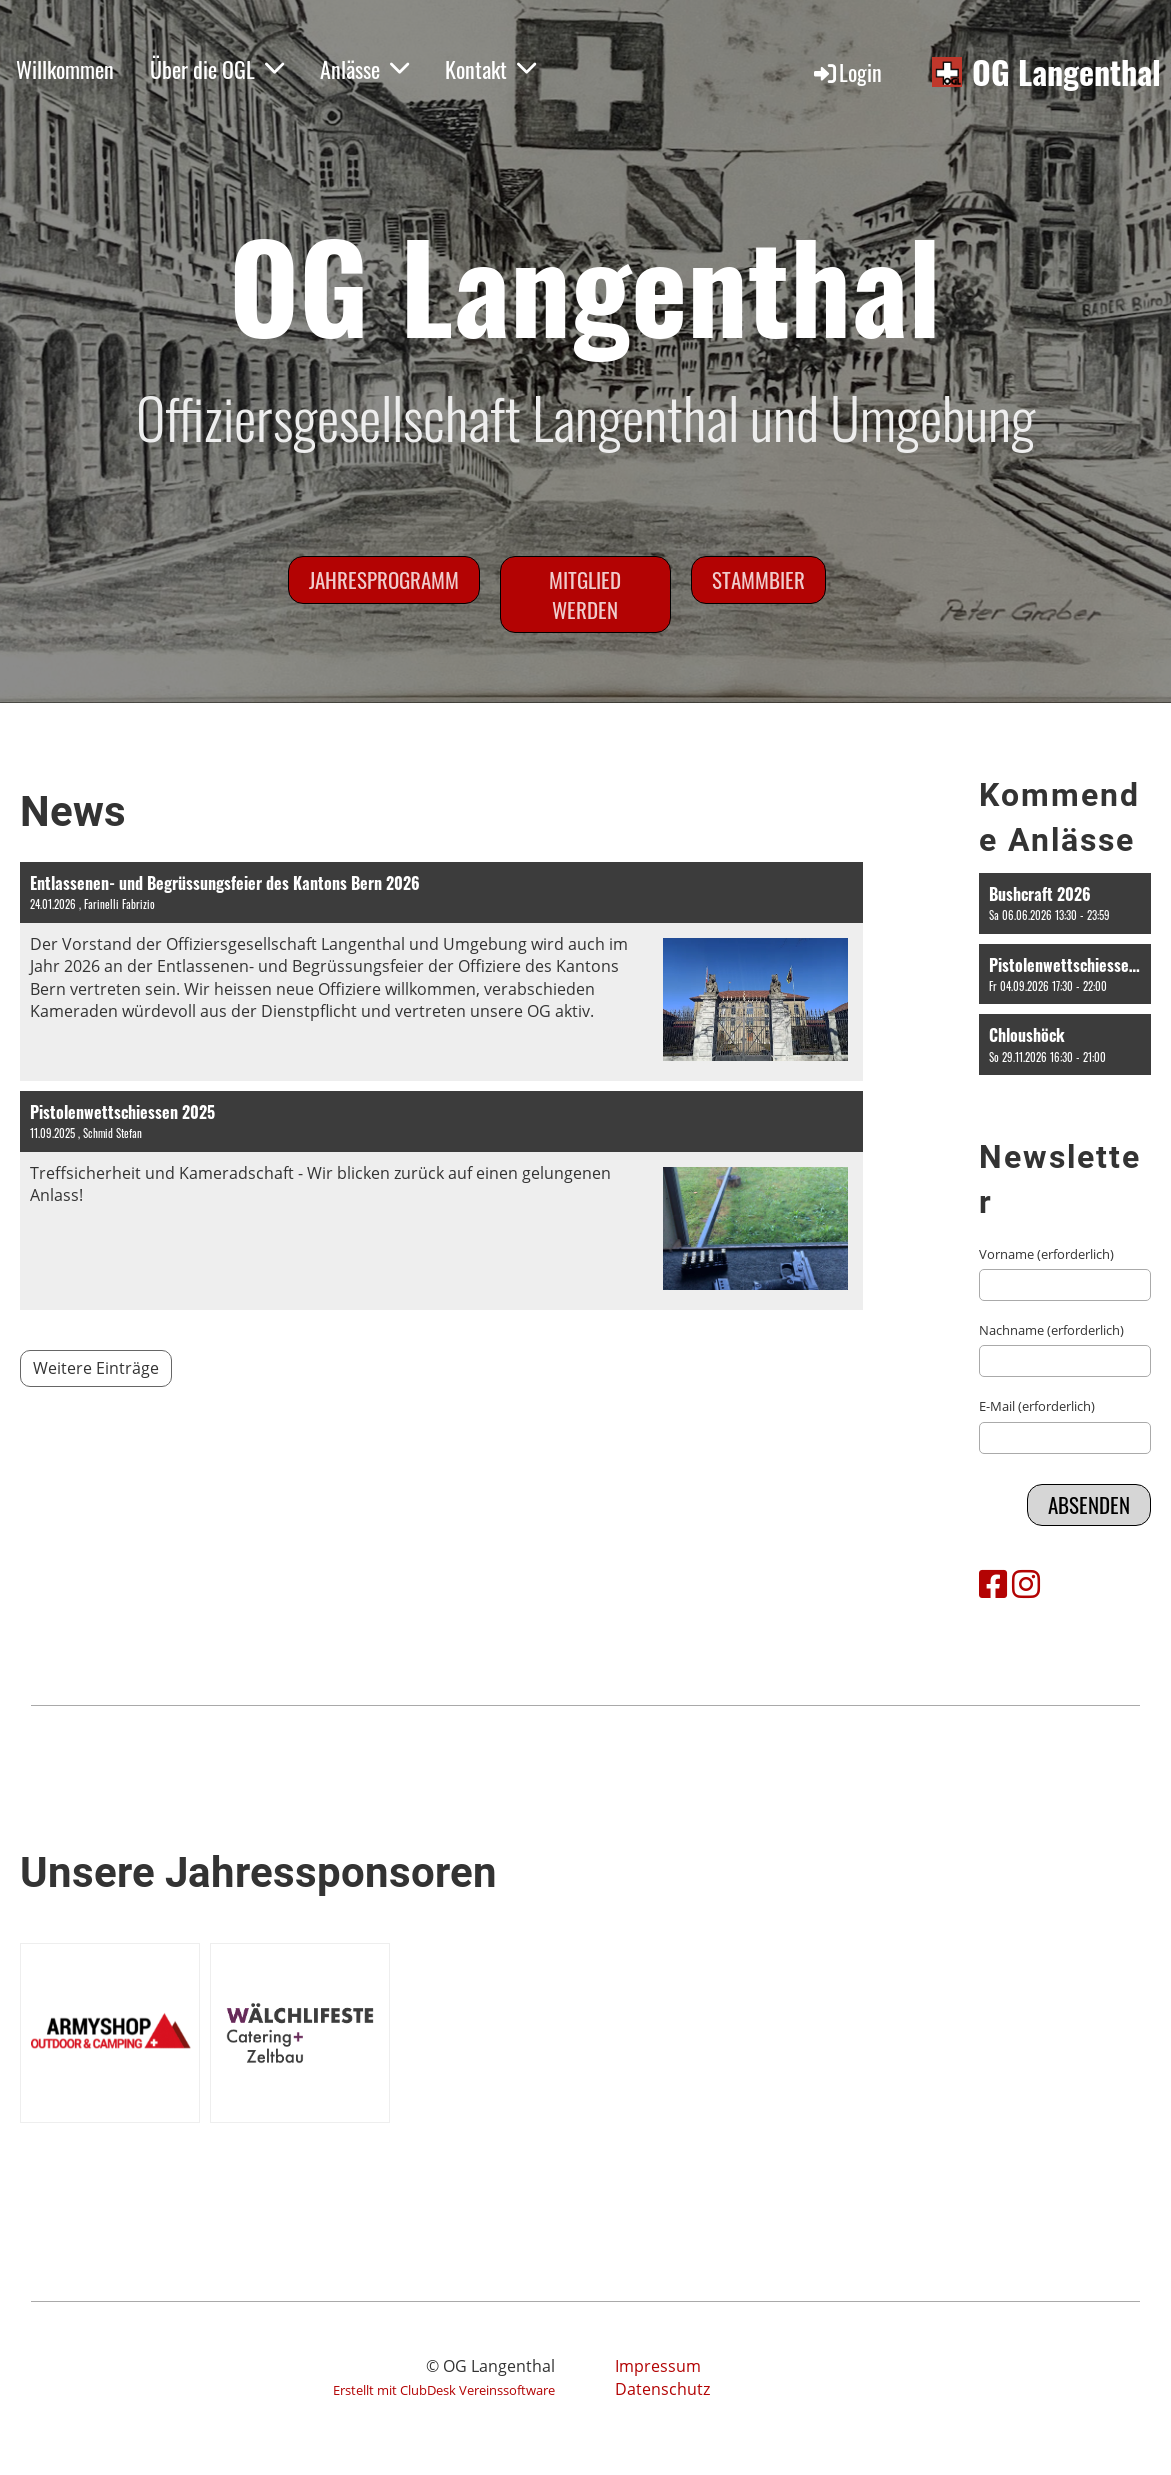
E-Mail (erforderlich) (1037, 1406)
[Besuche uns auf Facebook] (993, 1583)
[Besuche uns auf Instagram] (1026, 1583)
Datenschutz (662, 2389)
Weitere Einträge (96, 1368)
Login (846, 72)
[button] (1065, 903)
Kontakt (490, 69)
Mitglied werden (585, 594)
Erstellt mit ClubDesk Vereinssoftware (444, 2390)
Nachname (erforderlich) (1051, 1330)
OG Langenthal (1066, 72)
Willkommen (65, 69)
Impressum (658, 2366)
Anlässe (364, 69)
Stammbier (758, 579)
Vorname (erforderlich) (1046, 1254)
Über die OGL (217, 69)
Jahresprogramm (384, 579)
